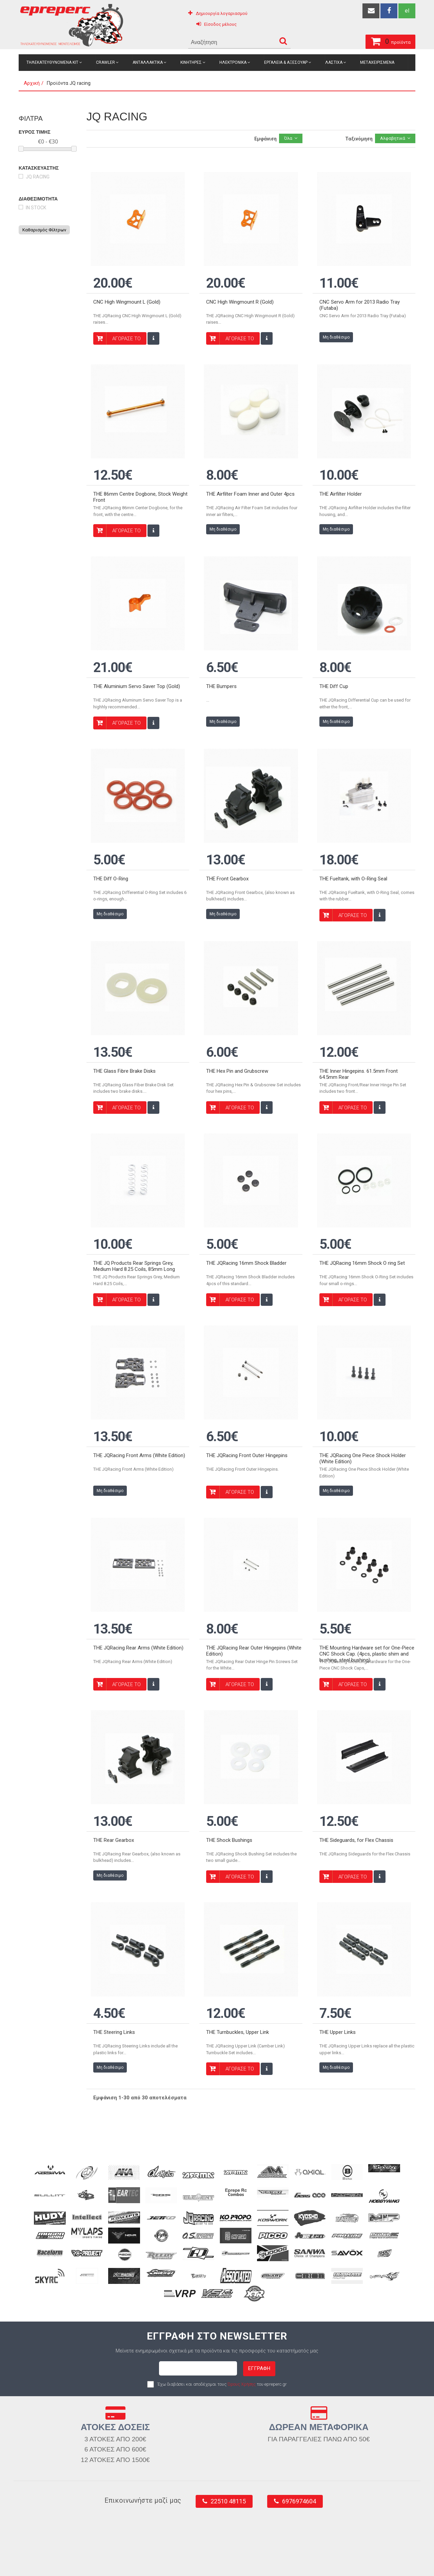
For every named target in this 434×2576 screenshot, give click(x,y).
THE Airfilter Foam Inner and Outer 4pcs (250, 476)
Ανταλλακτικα (148, 62)
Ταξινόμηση (359, 138)
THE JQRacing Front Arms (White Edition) (139, 1390)
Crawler (105, 62)
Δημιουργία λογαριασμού (222, 13)
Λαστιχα (333, 62)
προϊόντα (353, 40)
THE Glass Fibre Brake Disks (124, 1025)
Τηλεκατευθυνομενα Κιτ (52, 62)
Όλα (288, 138)
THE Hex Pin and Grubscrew (237, 1025)
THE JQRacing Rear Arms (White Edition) (138, 1573)
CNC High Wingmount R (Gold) (240, 292)
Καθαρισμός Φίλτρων (44, 229)
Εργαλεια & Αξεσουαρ (286, 62)
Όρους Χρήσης (242, 2291)
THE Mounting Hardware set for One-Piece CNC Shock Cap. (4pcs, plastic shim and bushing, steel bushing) (366, 1579)
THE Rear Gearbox (113, 1756)
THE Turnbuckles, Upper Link (237, 1939)
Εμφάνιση (265, 138)
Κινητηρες (191, 62)
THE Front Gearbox (227, 841)
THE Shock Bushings (229, 1756)
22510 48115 (228, 2408)
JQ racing (38, 176)
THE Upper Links (337, 1939)
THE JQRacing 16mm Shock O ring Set (362, 1207)
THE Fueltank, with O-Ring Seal (353, 841)
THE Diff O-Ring (110, 841)
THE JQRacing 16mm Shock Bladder (246, 1207)
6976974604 (299, 2408)
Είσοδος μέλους (220, 24)
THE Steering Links (114, 1939)
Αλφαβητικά (392, 138)
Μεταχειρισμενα (377, 62)
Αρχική (32, 83)
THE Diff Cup (333, 658)
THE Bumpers (221, 658)
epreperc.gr (49, 2563)
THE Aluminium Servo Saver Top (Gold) (136, 658)
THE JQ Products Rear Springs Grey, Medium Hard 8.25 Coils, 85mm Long (134, 1210)
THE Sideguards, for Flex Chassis (356, 1756)
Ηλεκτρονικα (232, 62)
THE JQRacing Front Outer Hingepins (247, 1390)
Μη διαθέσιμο (336, 327)
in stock (36, 207)
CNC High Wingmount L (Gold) (126, 292)
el (407, 10)
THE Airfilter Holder (340, 476)
